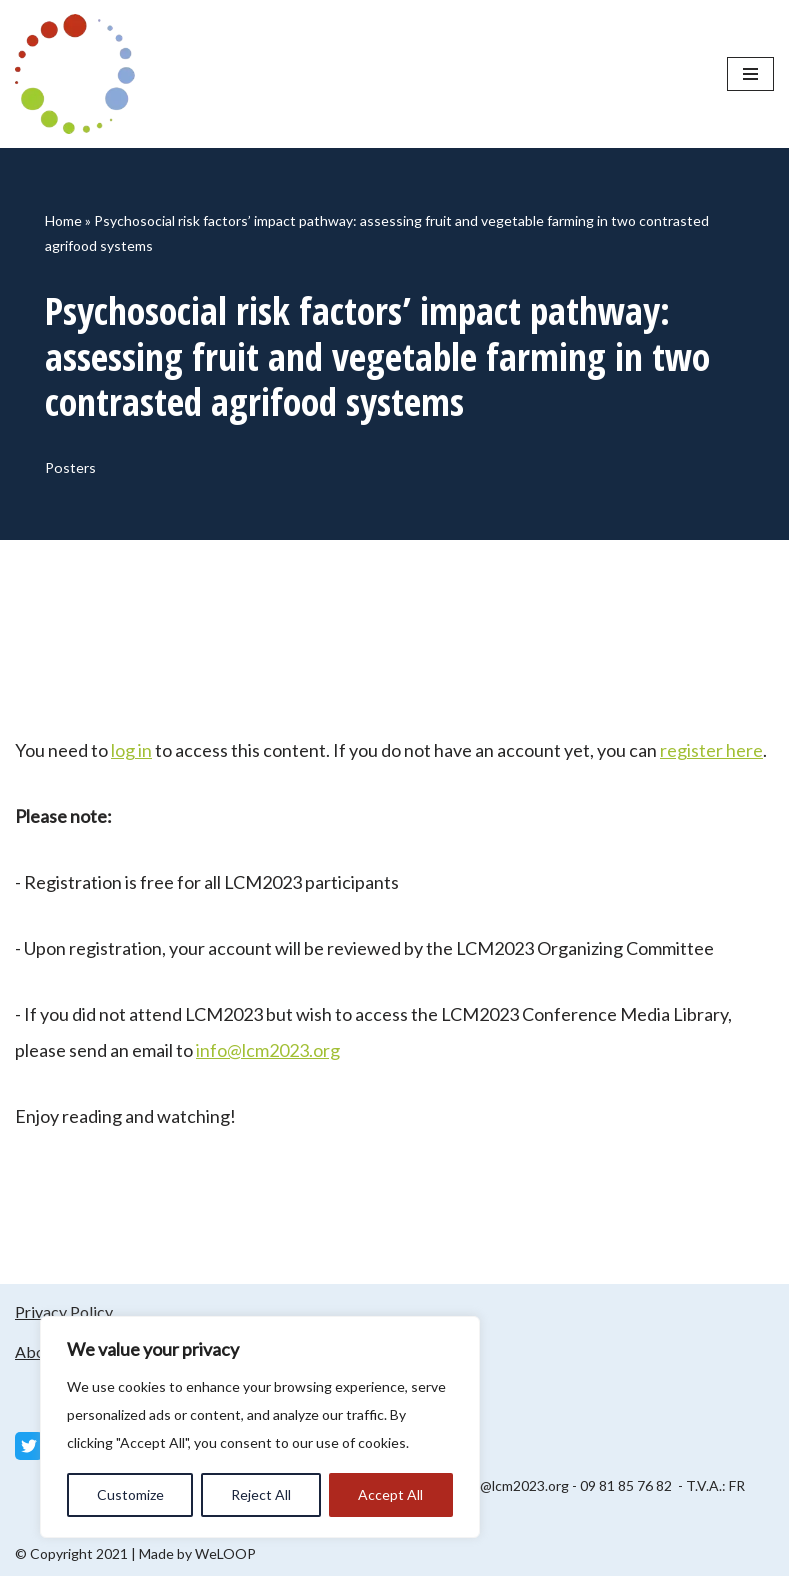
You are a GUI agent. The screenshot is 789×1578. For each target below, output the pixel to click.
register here (711, 752)
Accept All (390, 1494)
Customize (130, 1494)
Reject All (261, 1494)
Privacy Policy (64, 1313)
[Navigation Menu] (750, 74)
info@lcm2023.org (268, 1052)
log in (131, 752)
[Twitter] (29, 1448)
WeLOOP (225, 1555)
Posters (71, 468)
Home (63, 220)
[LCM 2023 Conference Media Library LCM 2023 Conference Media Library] (80, 74)
